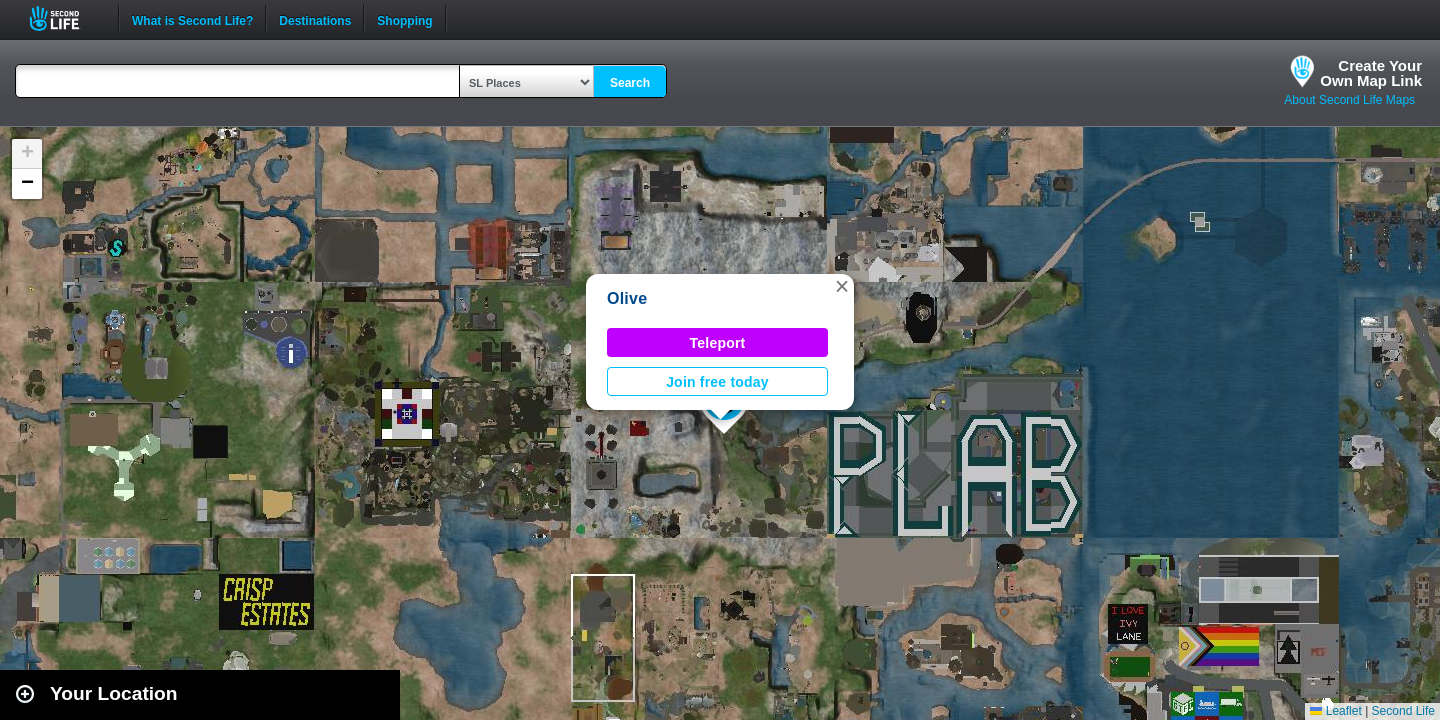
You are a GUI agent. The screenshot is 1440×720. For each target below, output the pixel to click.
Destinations (315, 19)
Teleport (718, 343)
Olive (627, 298)
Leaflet (1335, 711)
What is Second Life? (192, 19)
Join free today (717, 382)
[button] (842, 286)
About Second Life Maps (1349, 100)
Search (630, 83)
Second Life (65, 18)
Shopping (404, 19)
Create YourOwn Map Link (1371, 73)
